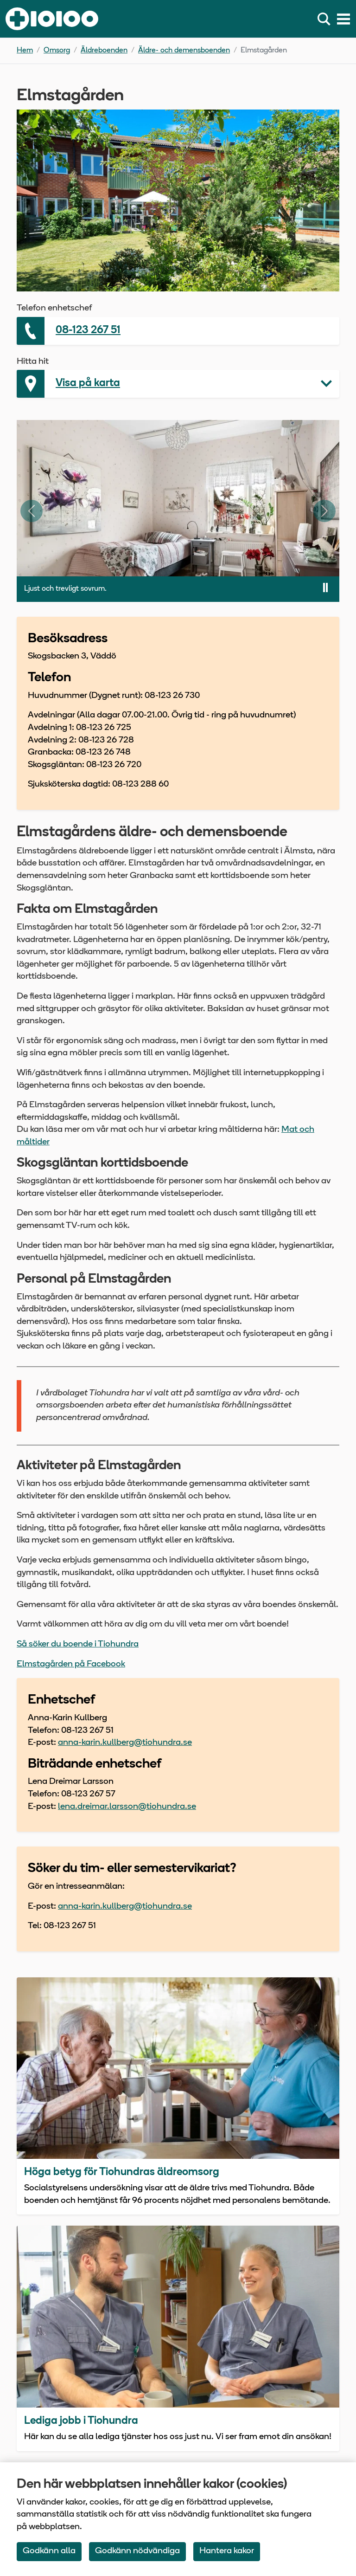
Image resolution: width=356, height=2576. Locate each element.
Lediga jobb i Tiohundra (81, 2421)
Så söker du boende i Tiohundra (78, 1644)
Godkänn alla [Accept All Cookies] (49, 2551)
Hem (25, 50)
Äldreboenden (104, 50)
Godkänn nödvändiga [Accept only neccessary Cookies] (137, 2551)
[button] (178, 384)
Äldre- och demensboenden (184, 50)
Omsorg (57, 50)
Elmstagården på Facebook (71, 1664)
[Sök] (326, 19)
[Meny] (343, 19)
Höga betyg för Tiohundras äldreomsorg (121, 2172)
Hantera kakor (226, 2551)
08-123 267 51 (88, 330)
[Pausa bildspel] (325, 588)
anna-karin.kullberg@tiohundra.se (125, 1742)
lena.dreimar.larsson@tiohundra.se (127, 1806)
